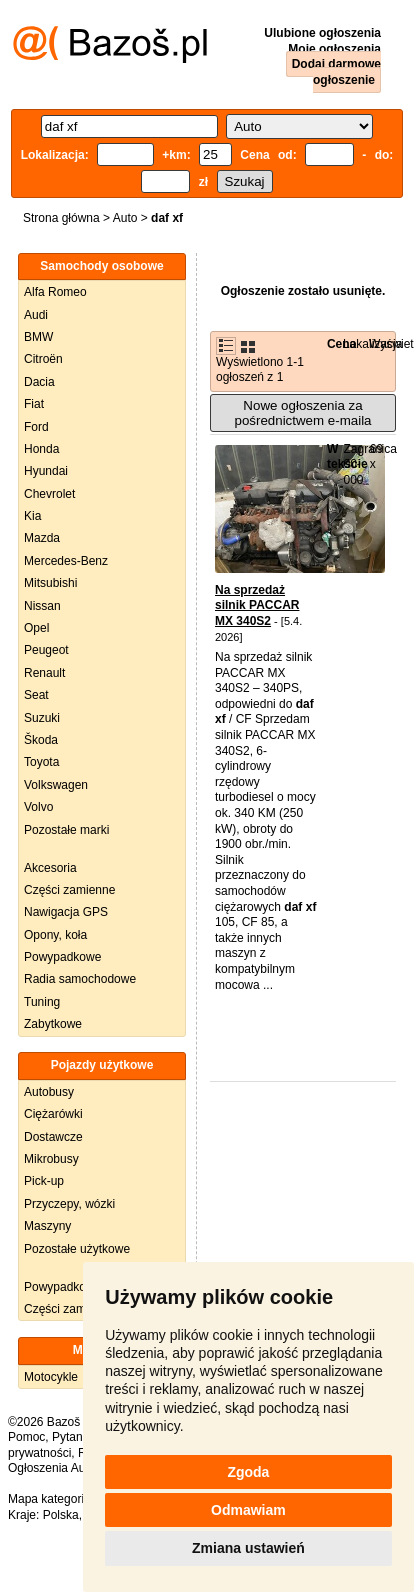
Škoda (41, 740)
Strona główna (61, 218)
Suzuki (42, 718)
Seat (36, 695)
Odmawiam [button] (248, 1510)
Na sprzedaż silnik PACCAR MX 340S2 (257, 605)
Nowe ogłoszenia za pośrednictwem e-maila (302, 413)
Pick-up (44, 1181)
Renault (44, 673)
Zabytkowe (53, 1024)
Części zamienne (69, 890)
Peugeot (46, 650)
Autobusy (49, 1092)
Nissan (42, 606)
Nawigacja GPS (66, 912)
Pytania (72, 1437)
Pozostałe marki (66, 830)
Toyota (41, 762)
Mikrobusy (51, 1159)
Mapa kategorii (47, 1499)
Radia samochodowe (80, 979)
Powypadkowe (62, 957)
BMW (38, 337)
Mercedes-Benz (66, 561)
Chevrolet (49, 494)
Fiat (34, 404)
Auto (125, 218)
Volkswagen (56, 785)
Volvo (38, 807)
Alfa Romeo (55, 292)
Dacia (39, 382)
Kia (32, 516)
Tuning (42, 1002)
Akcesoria (50, 868)
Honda (41, 449)
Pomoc (26, 1437)
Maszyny (47, 1226)
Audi (36, 315)
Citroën (43, 359)
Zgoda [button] (248, 1472)
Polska (61, 1515)
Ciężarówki (53, 1114)
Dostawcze (53, 1137)
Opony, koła (55, 935)
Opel (36, 628)
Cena (341, 344)
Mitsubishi (50, 583)
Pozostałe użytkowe (77, 1249)
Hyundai (46, 471)
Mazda (42, 538)
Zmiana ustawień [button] (248, 1548)
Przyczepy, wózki (69, 1204)
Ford (36, 427)
